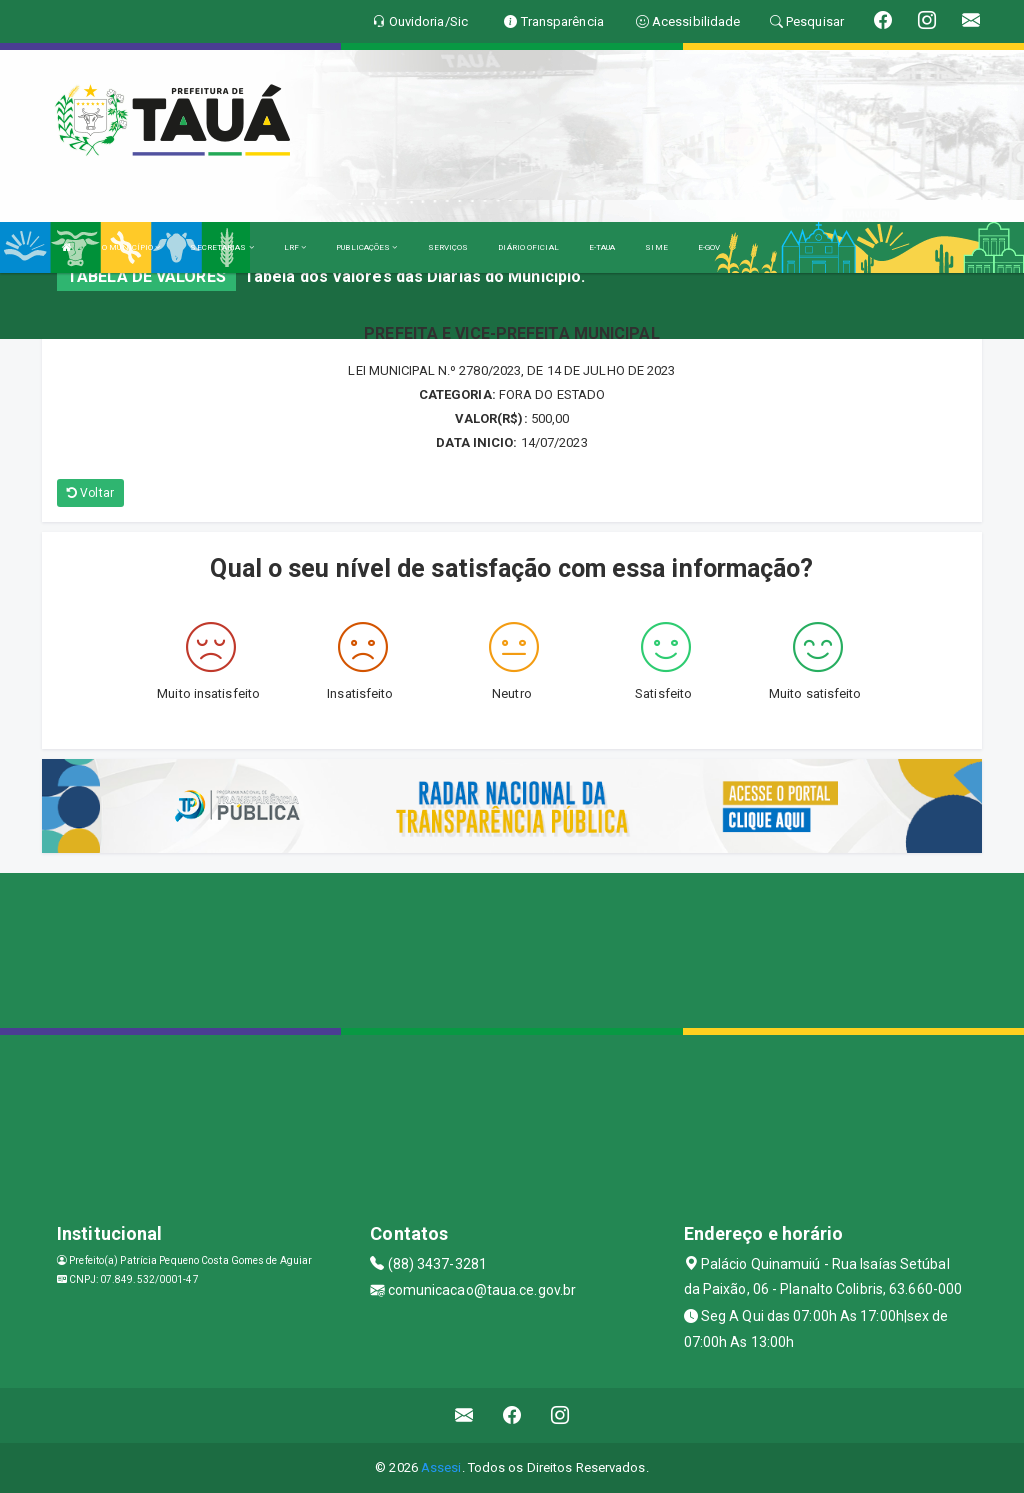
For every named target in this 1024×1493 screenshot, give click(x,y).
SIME (656, 247)
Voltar (90, 493)
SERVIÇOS (448, 247)
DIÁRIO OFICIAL (528, 247)
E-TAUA (602, 247)
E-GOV (709, 247)
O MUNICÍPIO (131, 247)
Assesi (441, 1467)
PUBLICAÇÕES (366, 247)
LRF (295, 247)
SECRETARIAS (221, 247)
